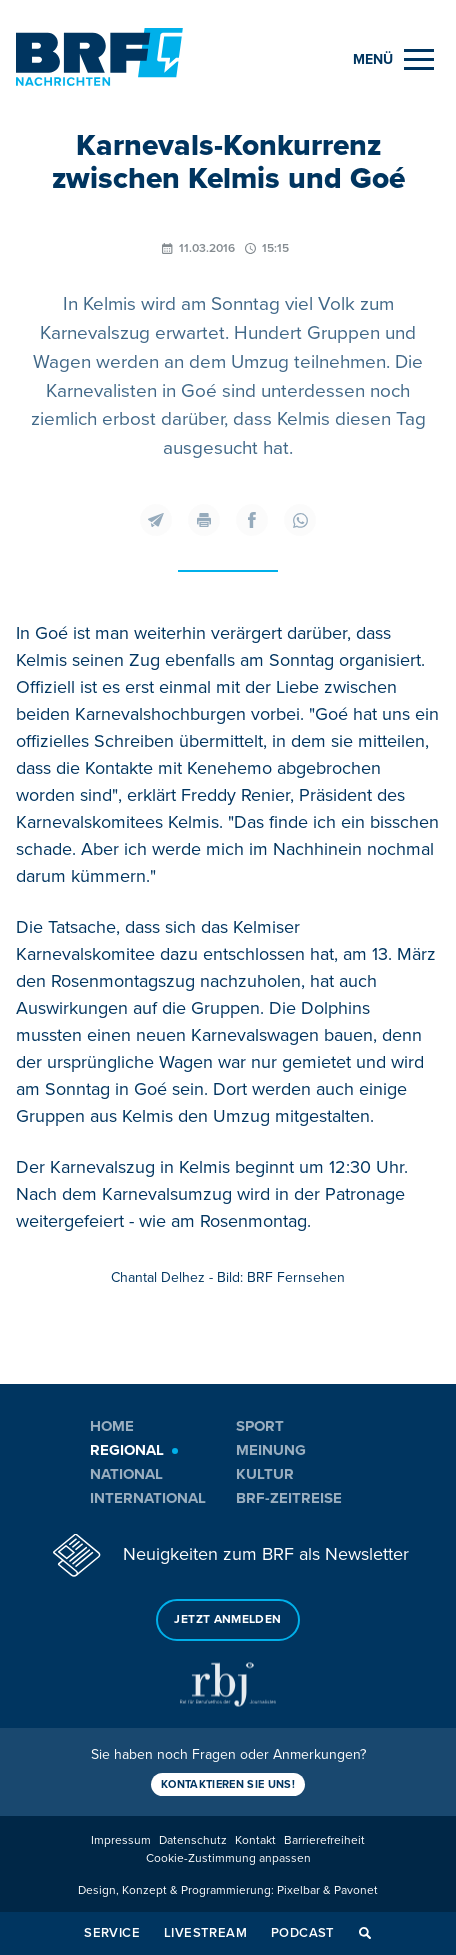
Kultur (265, 1474)
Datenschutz (193, 1840)
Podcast (303, 1933)
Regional (127, 1450)
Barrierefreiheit (324, 1840)
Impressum (121, 1840)
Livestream (205, 1933)
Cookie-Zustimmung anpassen (228, 1858)
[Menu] (393, 59)
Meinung (271, 1450)
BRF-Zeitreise (289, 1498)
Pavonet (356, 1890)
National (126, 1474)
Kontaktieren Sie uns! (228, 1784)
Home (112, 1426)
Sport (260, 1426)
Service (112, 1933)
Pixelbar (298, 1890)
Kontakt (255, 1840)
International (148, 1498)
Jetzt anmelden (227, 1619)
